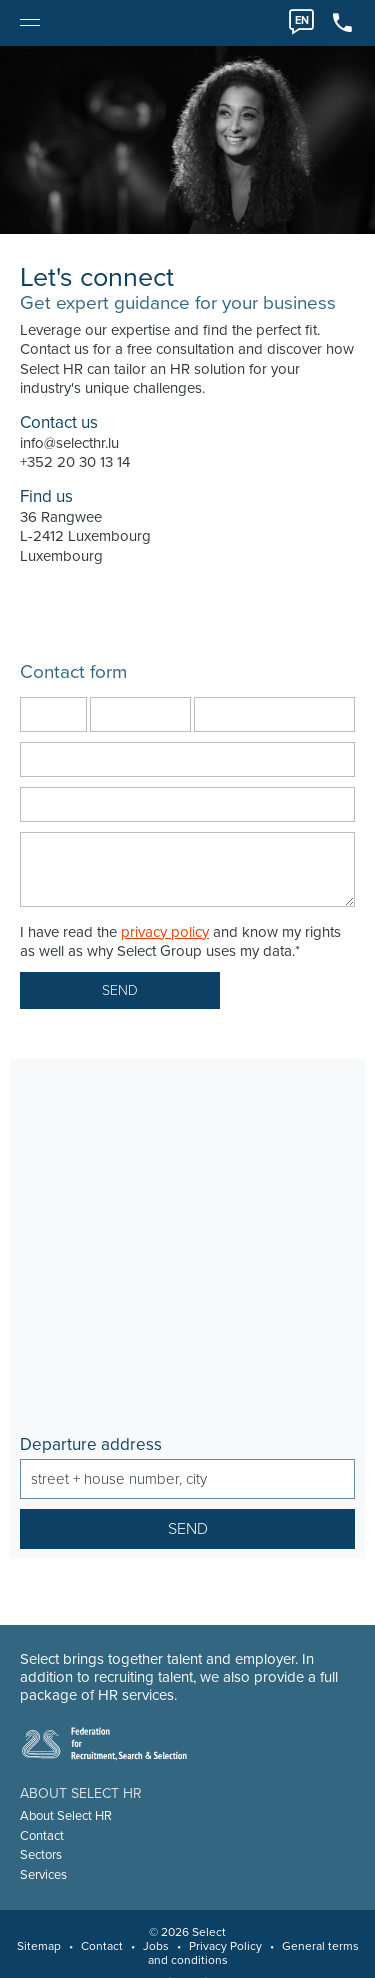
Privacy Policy (225, 1946)
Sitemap (39, 1946)
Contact (42, 1836)
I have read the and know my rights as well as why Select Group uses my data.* (180, 942)
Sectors (41, 1855)
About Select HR (66, 1816)
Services (43, 1875)
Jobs (156, 1946)
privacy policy (165, 932)
